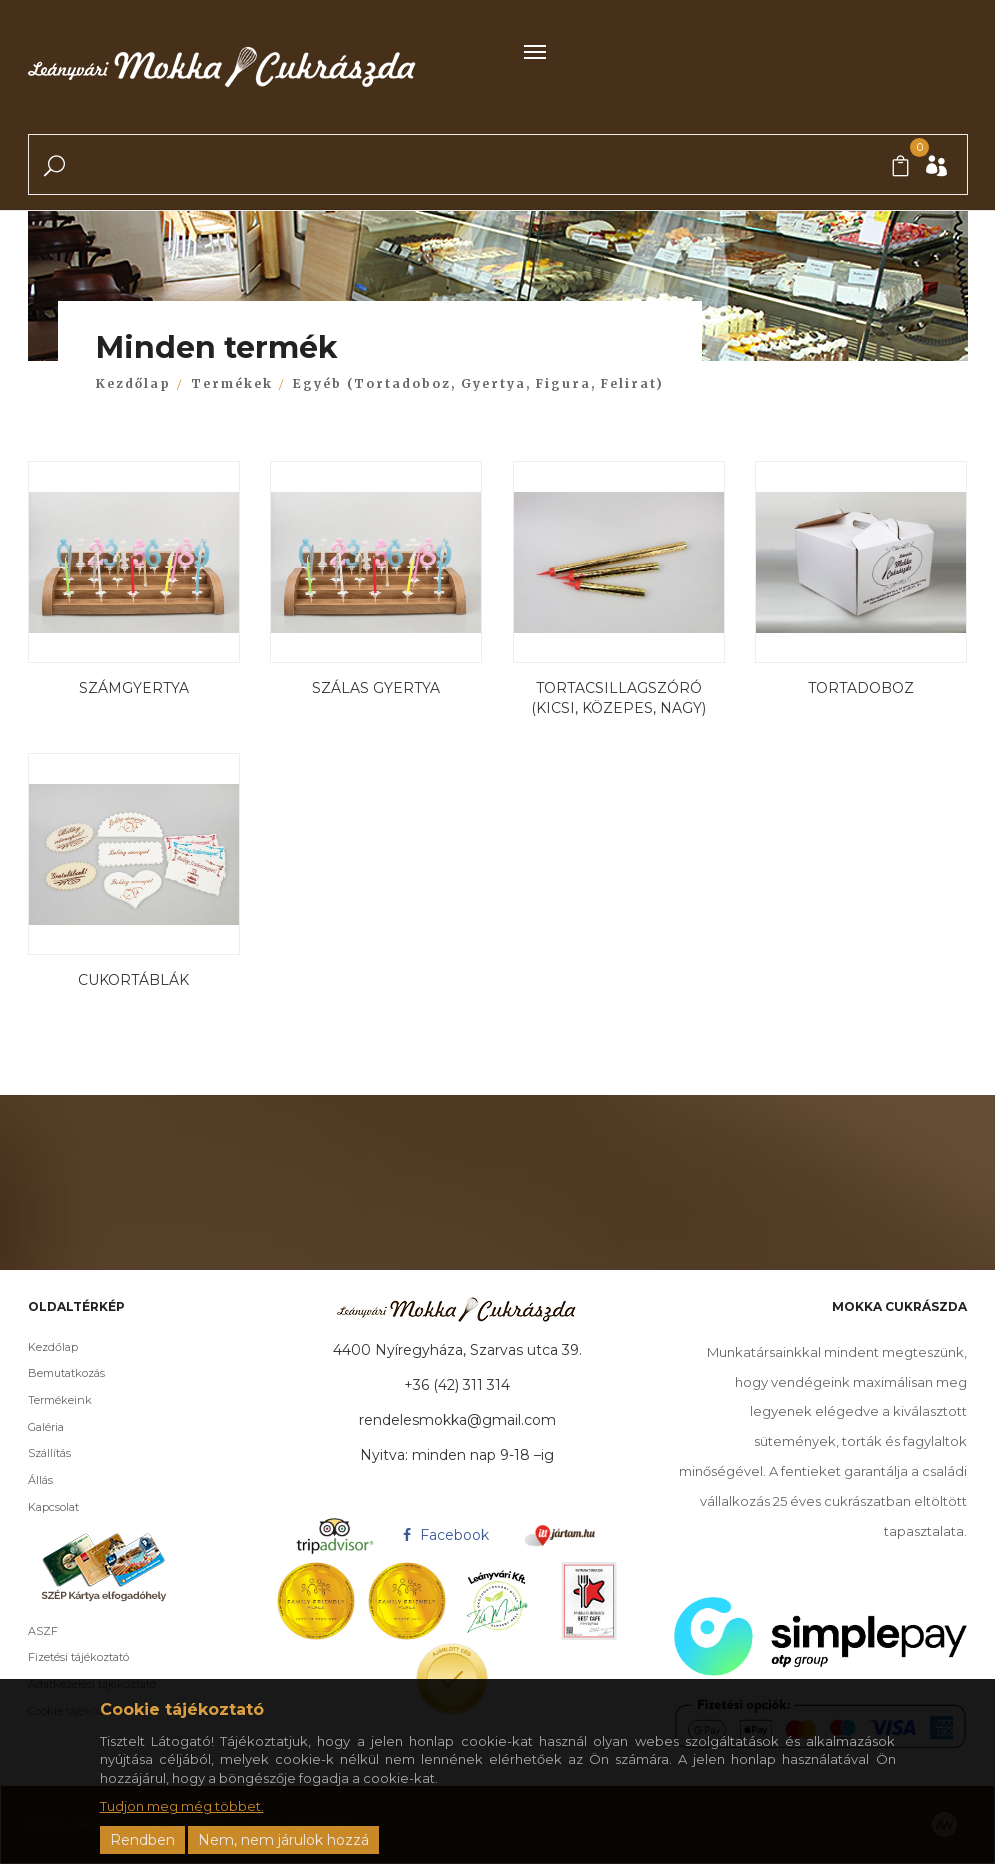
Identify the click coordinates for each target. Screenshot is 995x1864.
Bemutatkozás (50, 1373)
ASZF (27, 1631)
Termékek (232, 383)
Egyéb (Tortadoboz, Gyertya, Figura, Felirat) (478, 383)
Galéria (30, 1427)
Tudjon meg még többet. (182, 1806)
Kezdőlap (133, 383)
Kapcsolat (37, 1507)
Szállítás (33, 1453)
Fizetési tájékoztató (62, 1657)
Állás (24, 1480)
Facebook (443, 1535)
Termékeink (44, 1400)
